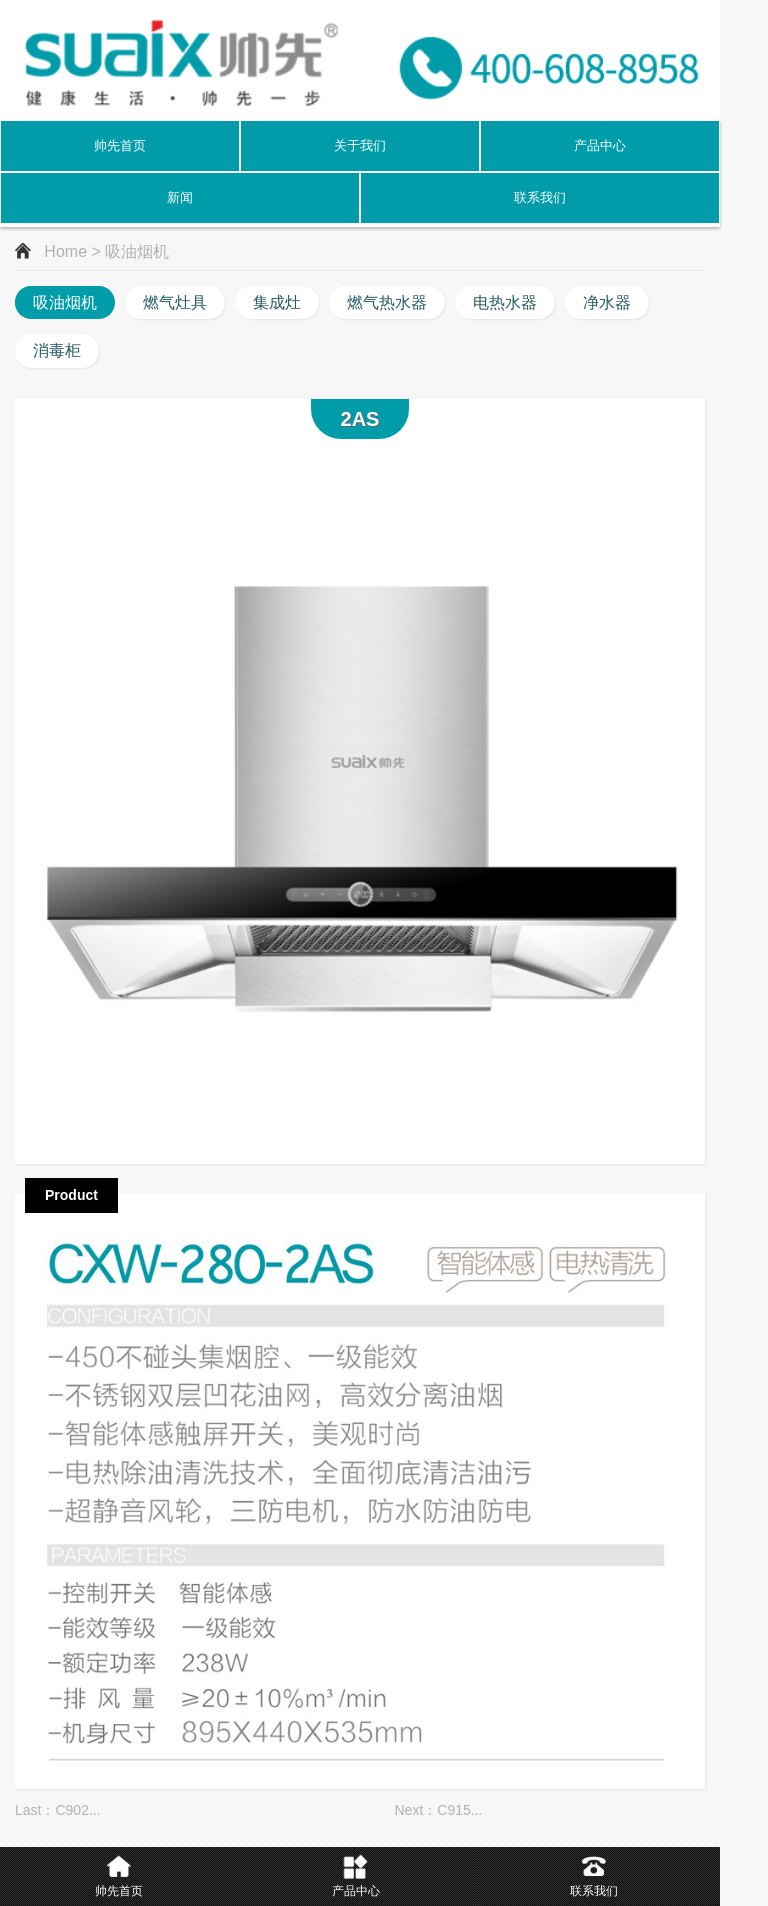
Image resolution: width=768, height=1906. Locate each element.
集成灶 (277, 302)
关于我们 (360, 145)
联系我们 (540, 197)
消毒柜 (57, 350)
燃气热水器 (387, 302)
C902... (77, 1810)
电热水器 (505, 302)
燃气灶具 (175, 302)
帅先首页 (120, 145)
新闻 (180, 197)
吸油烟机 (65, 302)
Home (65, 251)
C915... (459, 1810)
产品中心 (600, 145)
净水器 (607, 302)
